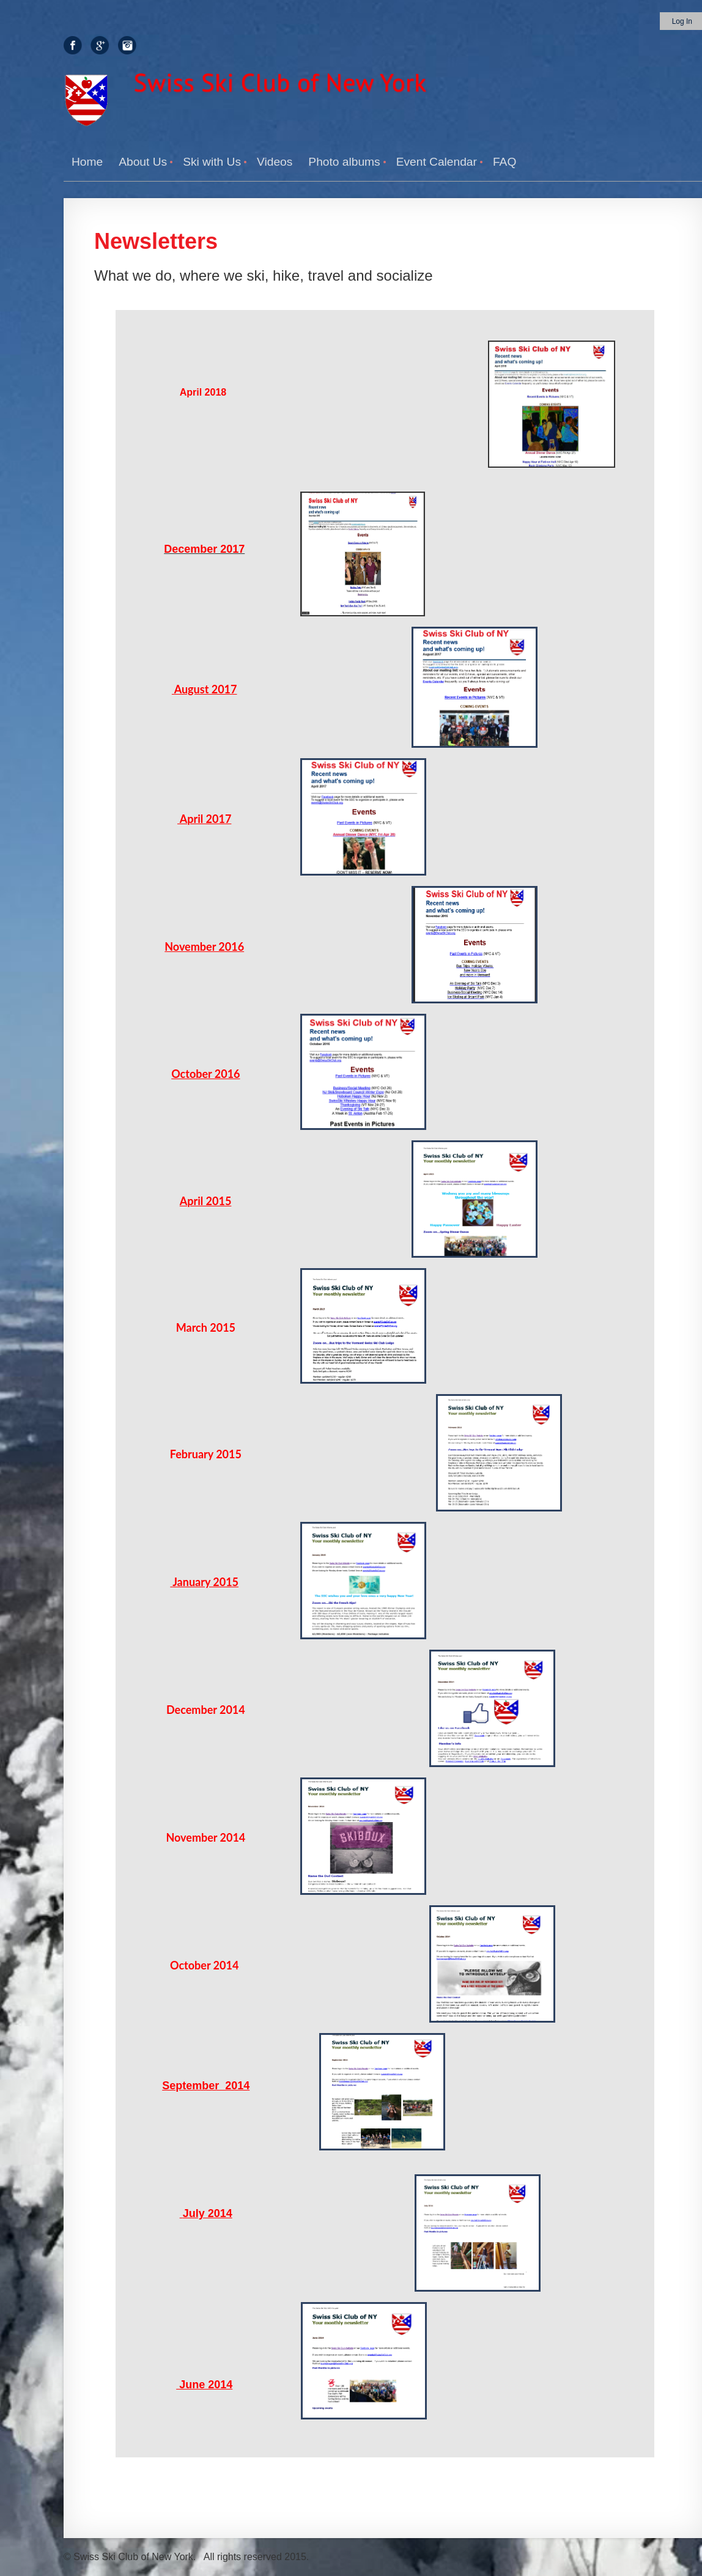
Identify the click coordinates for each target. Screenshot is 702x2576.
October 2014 (206, 1965)
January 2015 (205, 1582)
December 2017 (204, 549)
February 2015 (206, 1454)
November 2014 (205, 1837)
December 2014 (205, 1709)
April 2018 (203, 392)
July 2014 (207, 2213)
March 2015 (205, 1327)
